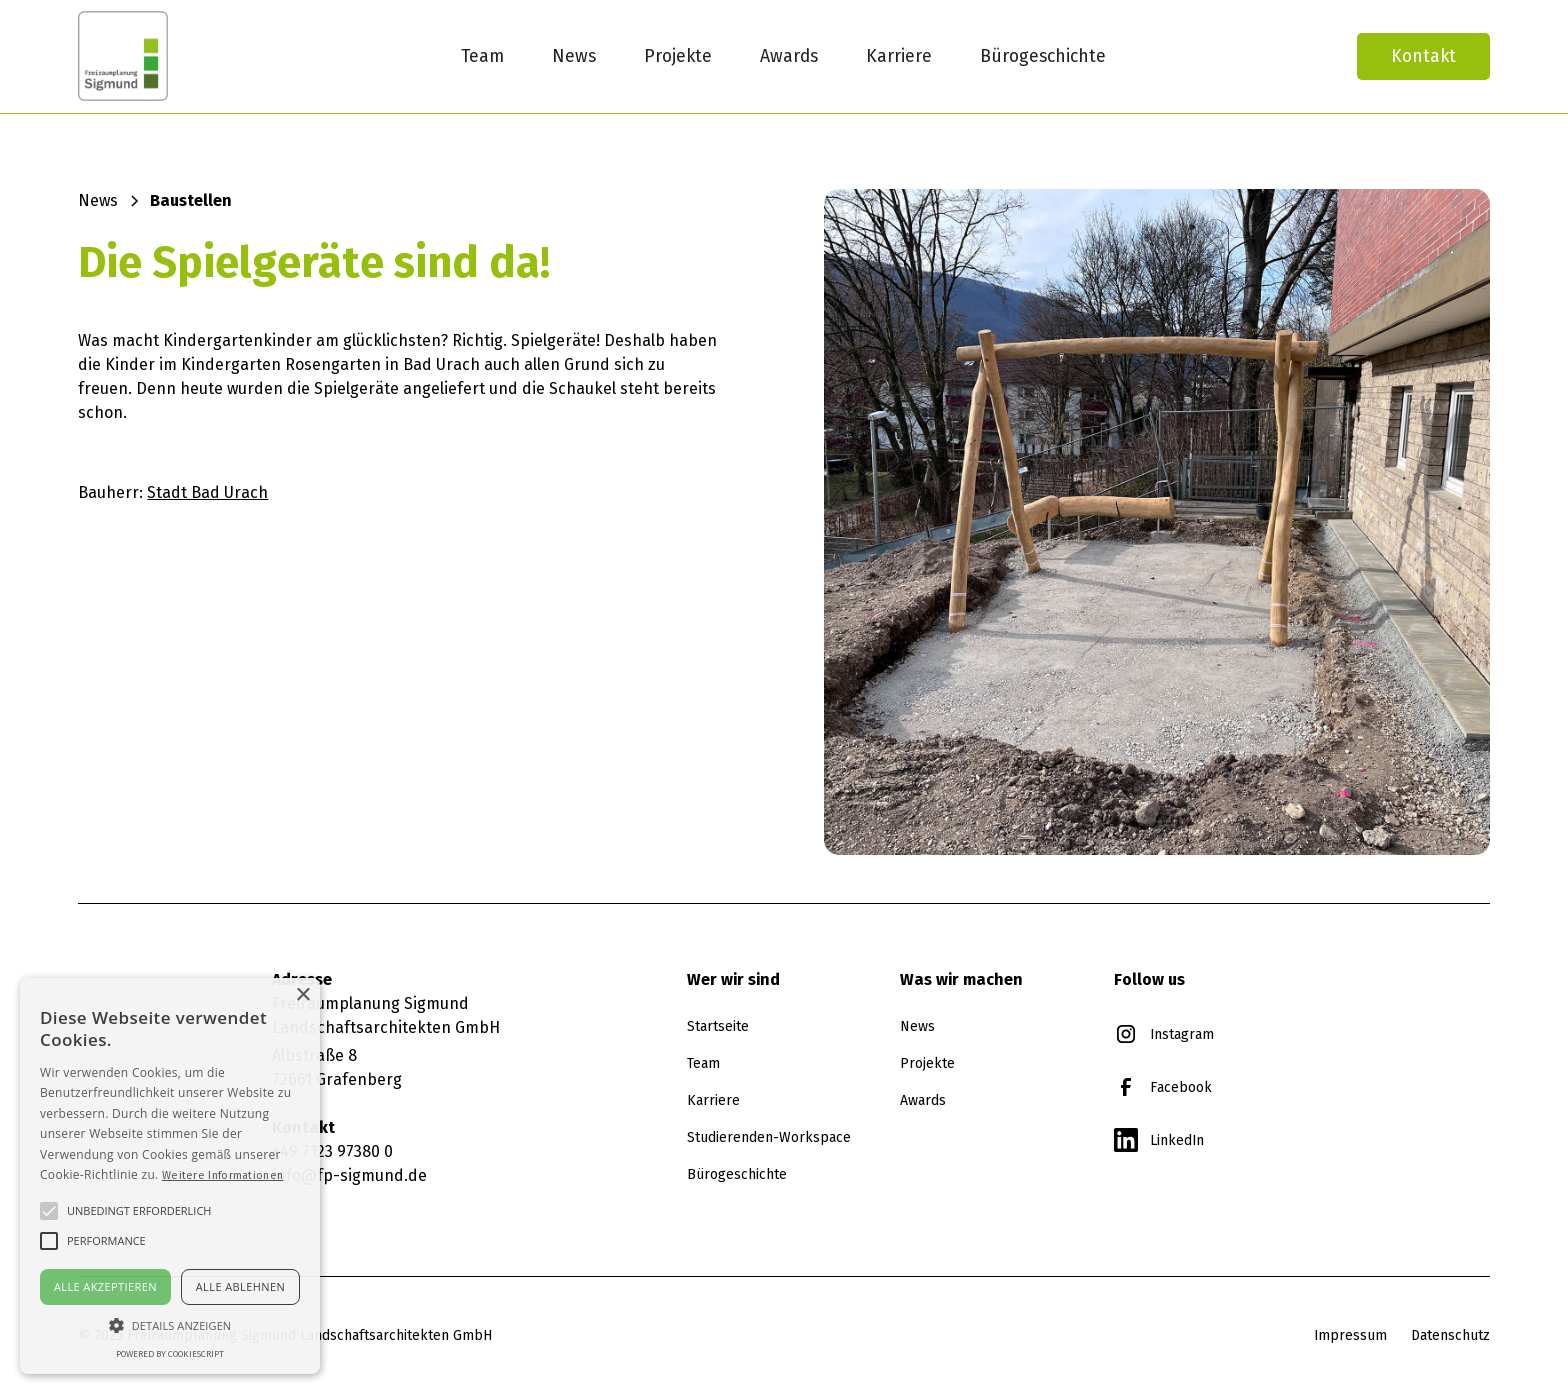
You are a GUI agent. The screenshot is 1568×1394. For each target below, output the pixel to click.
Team (482, 56)
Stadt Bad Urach (207, 492)
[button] (170, 1325)
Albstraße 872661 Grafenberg (337, 1067)
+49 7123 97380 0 (332, 1151)
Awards (789, 56)
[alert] (170, 1176)
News (574, 56)
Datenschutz (1450, 1335)
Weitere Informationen (222, 1175)
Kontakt (1423, 56)
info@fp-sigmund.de (349, 1175)
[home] (193, 56)
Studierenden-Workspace (769, 1137)
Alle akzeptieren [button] (105, 1286)
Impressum (1350, 1335)
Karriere (899, 56)
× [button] (302, 995)
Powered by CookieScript (170, 1354)
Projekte (678, 56)
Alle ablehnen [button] (240, 1286)
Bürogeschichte (1043, 56)
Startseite (718, 1026)
